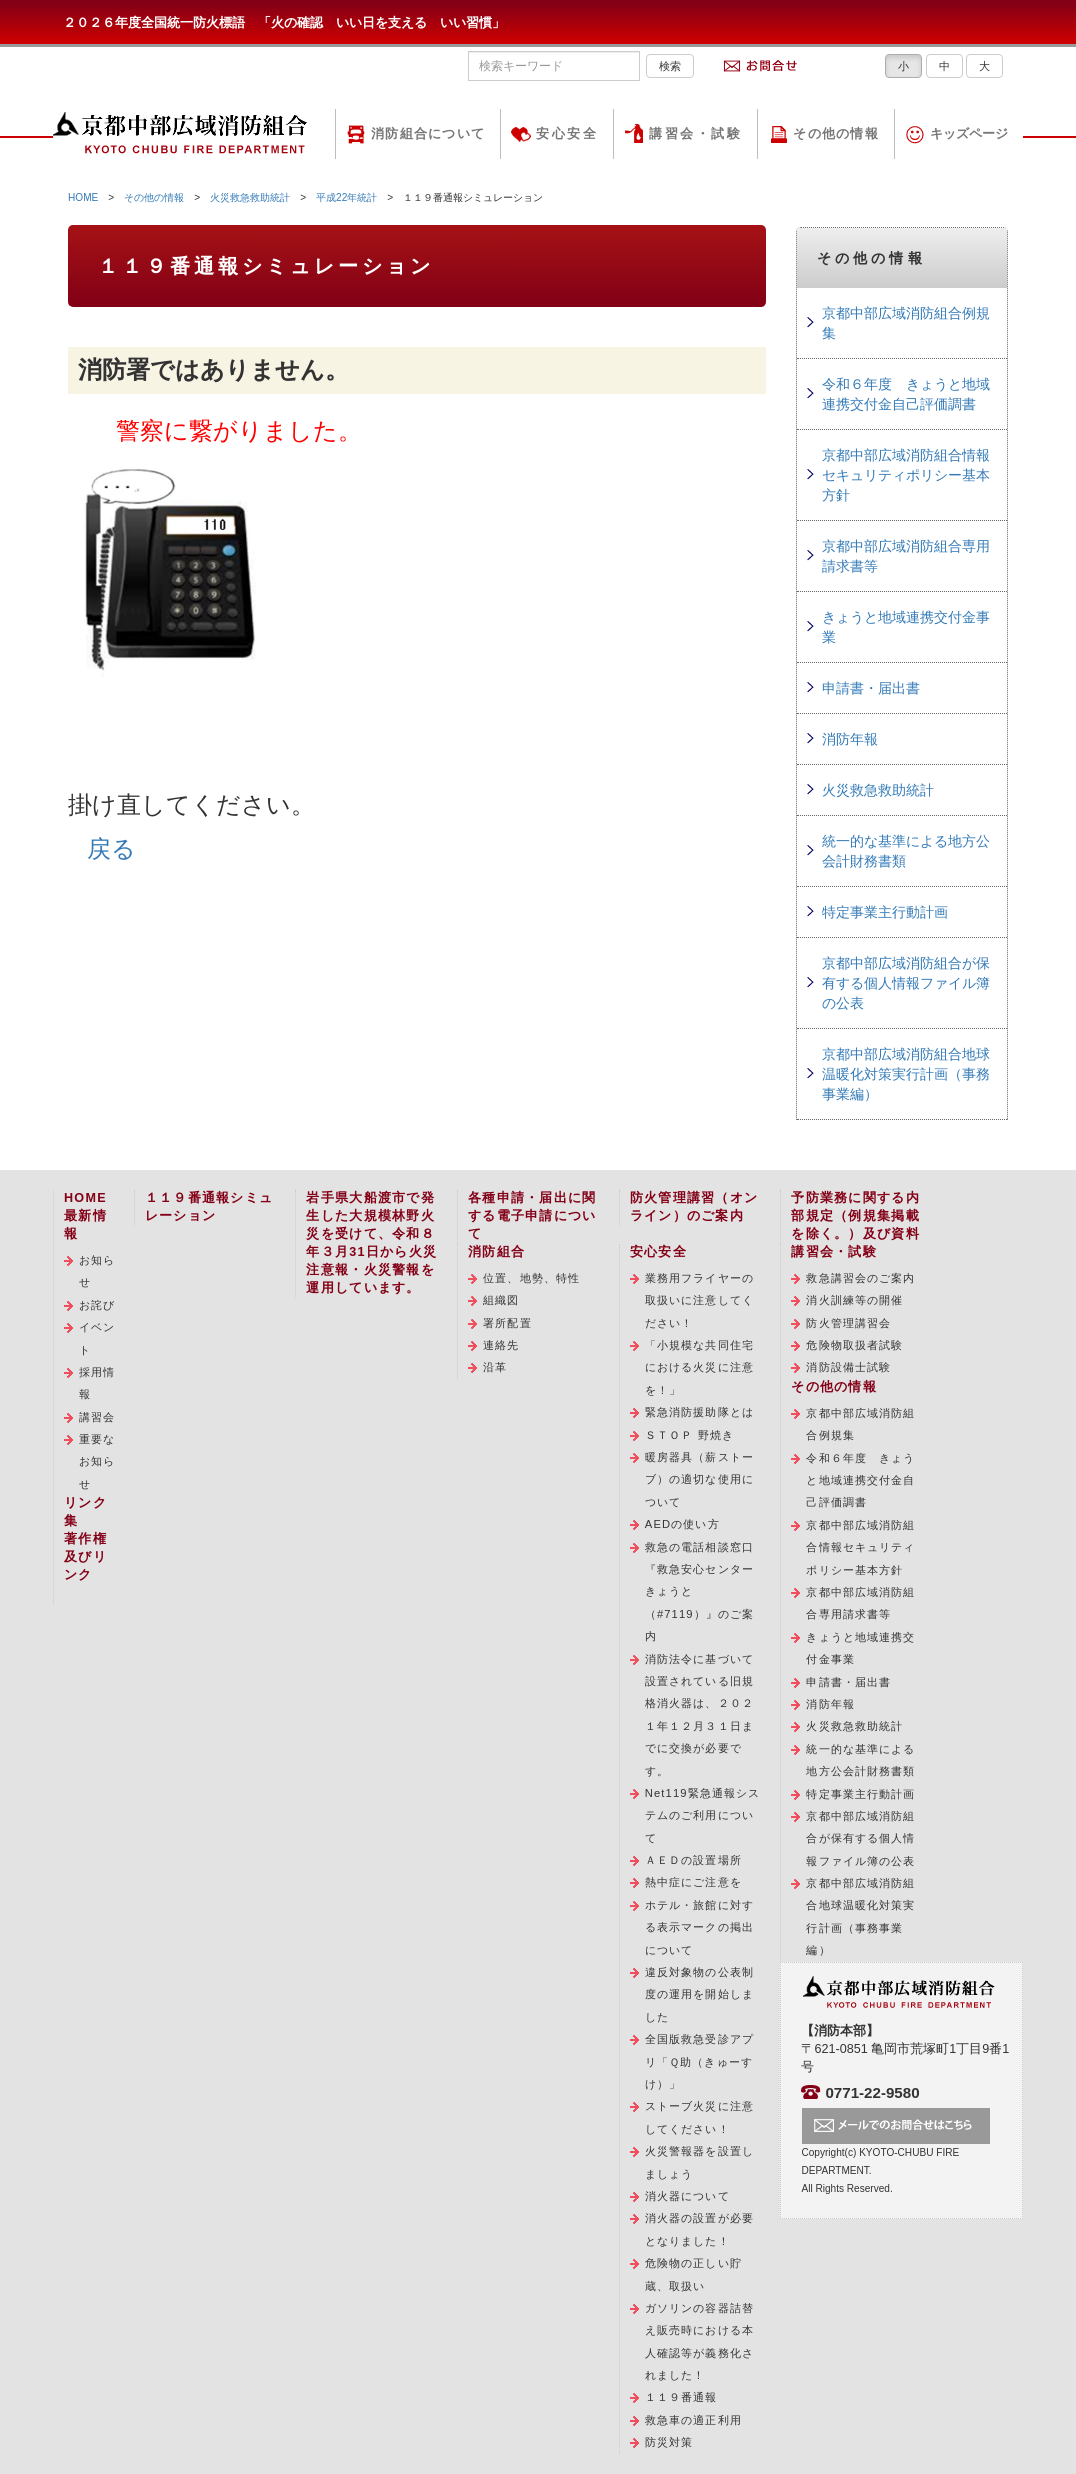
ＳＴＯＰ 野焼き (689, 1435)
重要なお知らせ (97, 1461)
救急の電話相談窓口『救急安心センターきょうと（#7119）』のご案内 (699, 1592)
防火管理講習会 (848, 1323)
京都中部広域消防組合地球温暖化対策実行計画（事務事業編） (906, 1074)
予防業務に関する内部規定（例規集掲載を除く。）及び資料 (855, 1216)
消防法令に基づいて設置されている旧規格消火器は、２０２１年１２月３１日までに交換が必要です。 (699, 1715)
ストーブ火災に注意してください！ (699, 2117)
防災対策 (669, 2442)
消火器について (687, 2196)
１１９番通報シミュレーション (209, 1207)
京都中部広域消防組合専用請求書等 (906, 556)
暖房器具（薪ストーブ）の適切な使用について (699, 1479)
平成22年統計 (346, 197)
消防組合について (428, 134)
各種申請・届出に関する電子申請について (532, 1216)
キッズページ (969, 134)
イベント (97, 1338)
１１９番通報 (681, 2397)
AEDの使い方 (682, 1524)
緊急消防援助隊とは (699, 1412)
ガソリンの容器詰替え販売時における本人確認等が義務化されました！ (699, 2341)
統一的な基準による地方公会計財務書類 (906, 851)
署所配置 (507, 1323)
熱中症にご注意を (693, 1882)
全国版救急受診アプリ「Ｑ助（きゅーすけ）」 (699, 2061)
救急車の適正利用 (693, 2420)
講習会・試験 (695, 134)
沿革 (495, 1367)
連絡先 (501, 1345)
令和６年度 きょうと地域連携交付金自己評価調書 (906, 394)
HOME (83, 197)
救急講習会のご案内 (860, 1278)
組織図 (501, 1300)
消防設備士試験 (848, 1367)
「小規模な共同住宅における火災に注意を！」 (699, 1367)
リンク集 (85, 1512)
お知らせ (97, 1271)
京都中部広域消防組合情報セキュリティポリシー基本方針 (906, 475)
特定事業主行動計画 (885, 912)
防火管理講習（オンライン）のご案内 (694, 1207)
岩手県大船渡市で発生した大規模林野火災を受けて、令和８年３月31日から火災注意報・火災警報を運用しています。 (371, 1243)
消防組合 (496, 1252)
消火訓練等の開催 (854, 1300)
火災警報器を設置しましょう (699, 2162)
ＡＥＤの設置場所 (693, 1860)
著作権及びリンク (85, 1557)
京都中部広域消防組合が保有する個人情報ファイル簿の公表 (906, 983)
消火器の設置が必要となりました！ (699, 2229)
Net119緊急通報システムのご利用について (703, 1815)
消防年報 (850, 739)
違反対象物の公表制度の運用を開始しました (699, 1994)
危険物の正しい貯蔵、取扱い (693, 2274)
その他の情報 (836, 134)
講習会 (97, 1417)
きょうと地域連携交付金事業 (906, 627)
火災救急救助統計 (250, 197)
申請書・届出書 (871, 688)
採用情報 (97, 1383)
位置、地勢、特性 (531, 1278)
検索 (670, 66)
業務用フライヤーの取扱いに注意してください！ (699, 1300)
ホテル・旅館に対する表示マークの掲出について (699, 1927)
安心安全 (567, 134)
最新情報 (85, 1225)
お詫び (97, 1305)
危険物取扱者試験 (854, 1345)
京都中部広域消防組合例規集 (906, 323)
